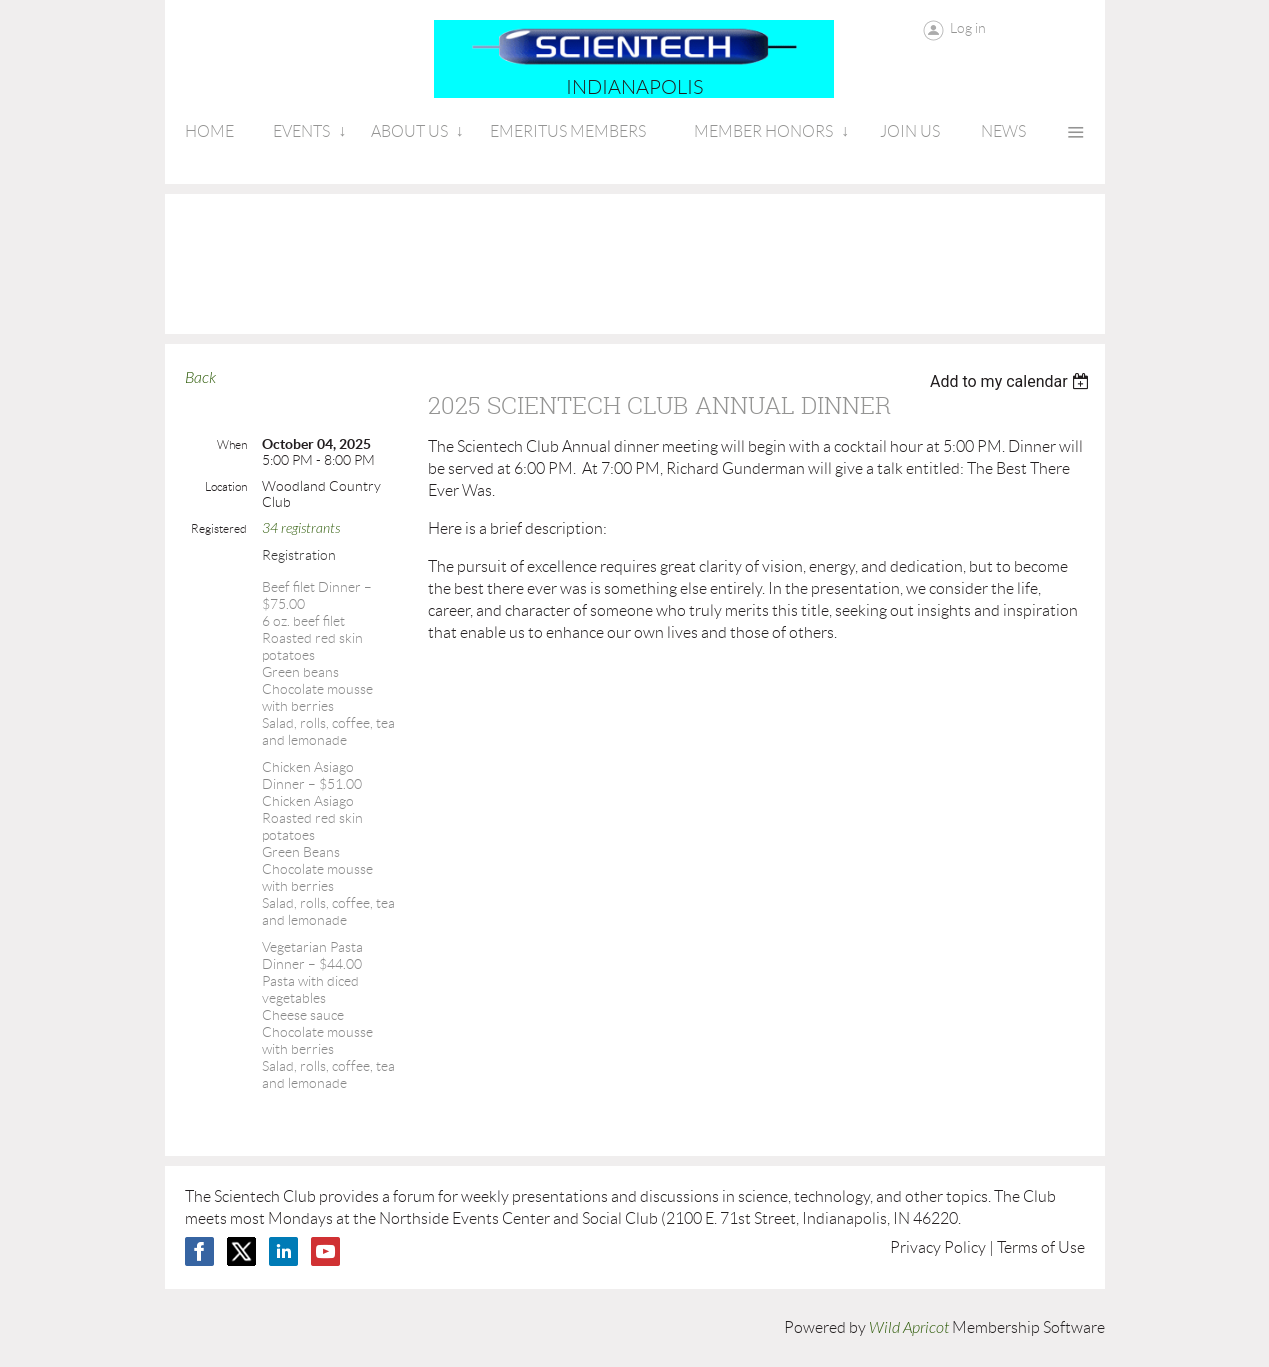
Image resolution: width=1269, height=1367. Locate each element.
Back (200, 378)
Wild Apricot (909, 1328)
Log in (968, 28)
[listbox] (1012, 381)
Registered (219, 528)
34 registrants (301, 528)
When (232, 444)
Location (226, 486)
